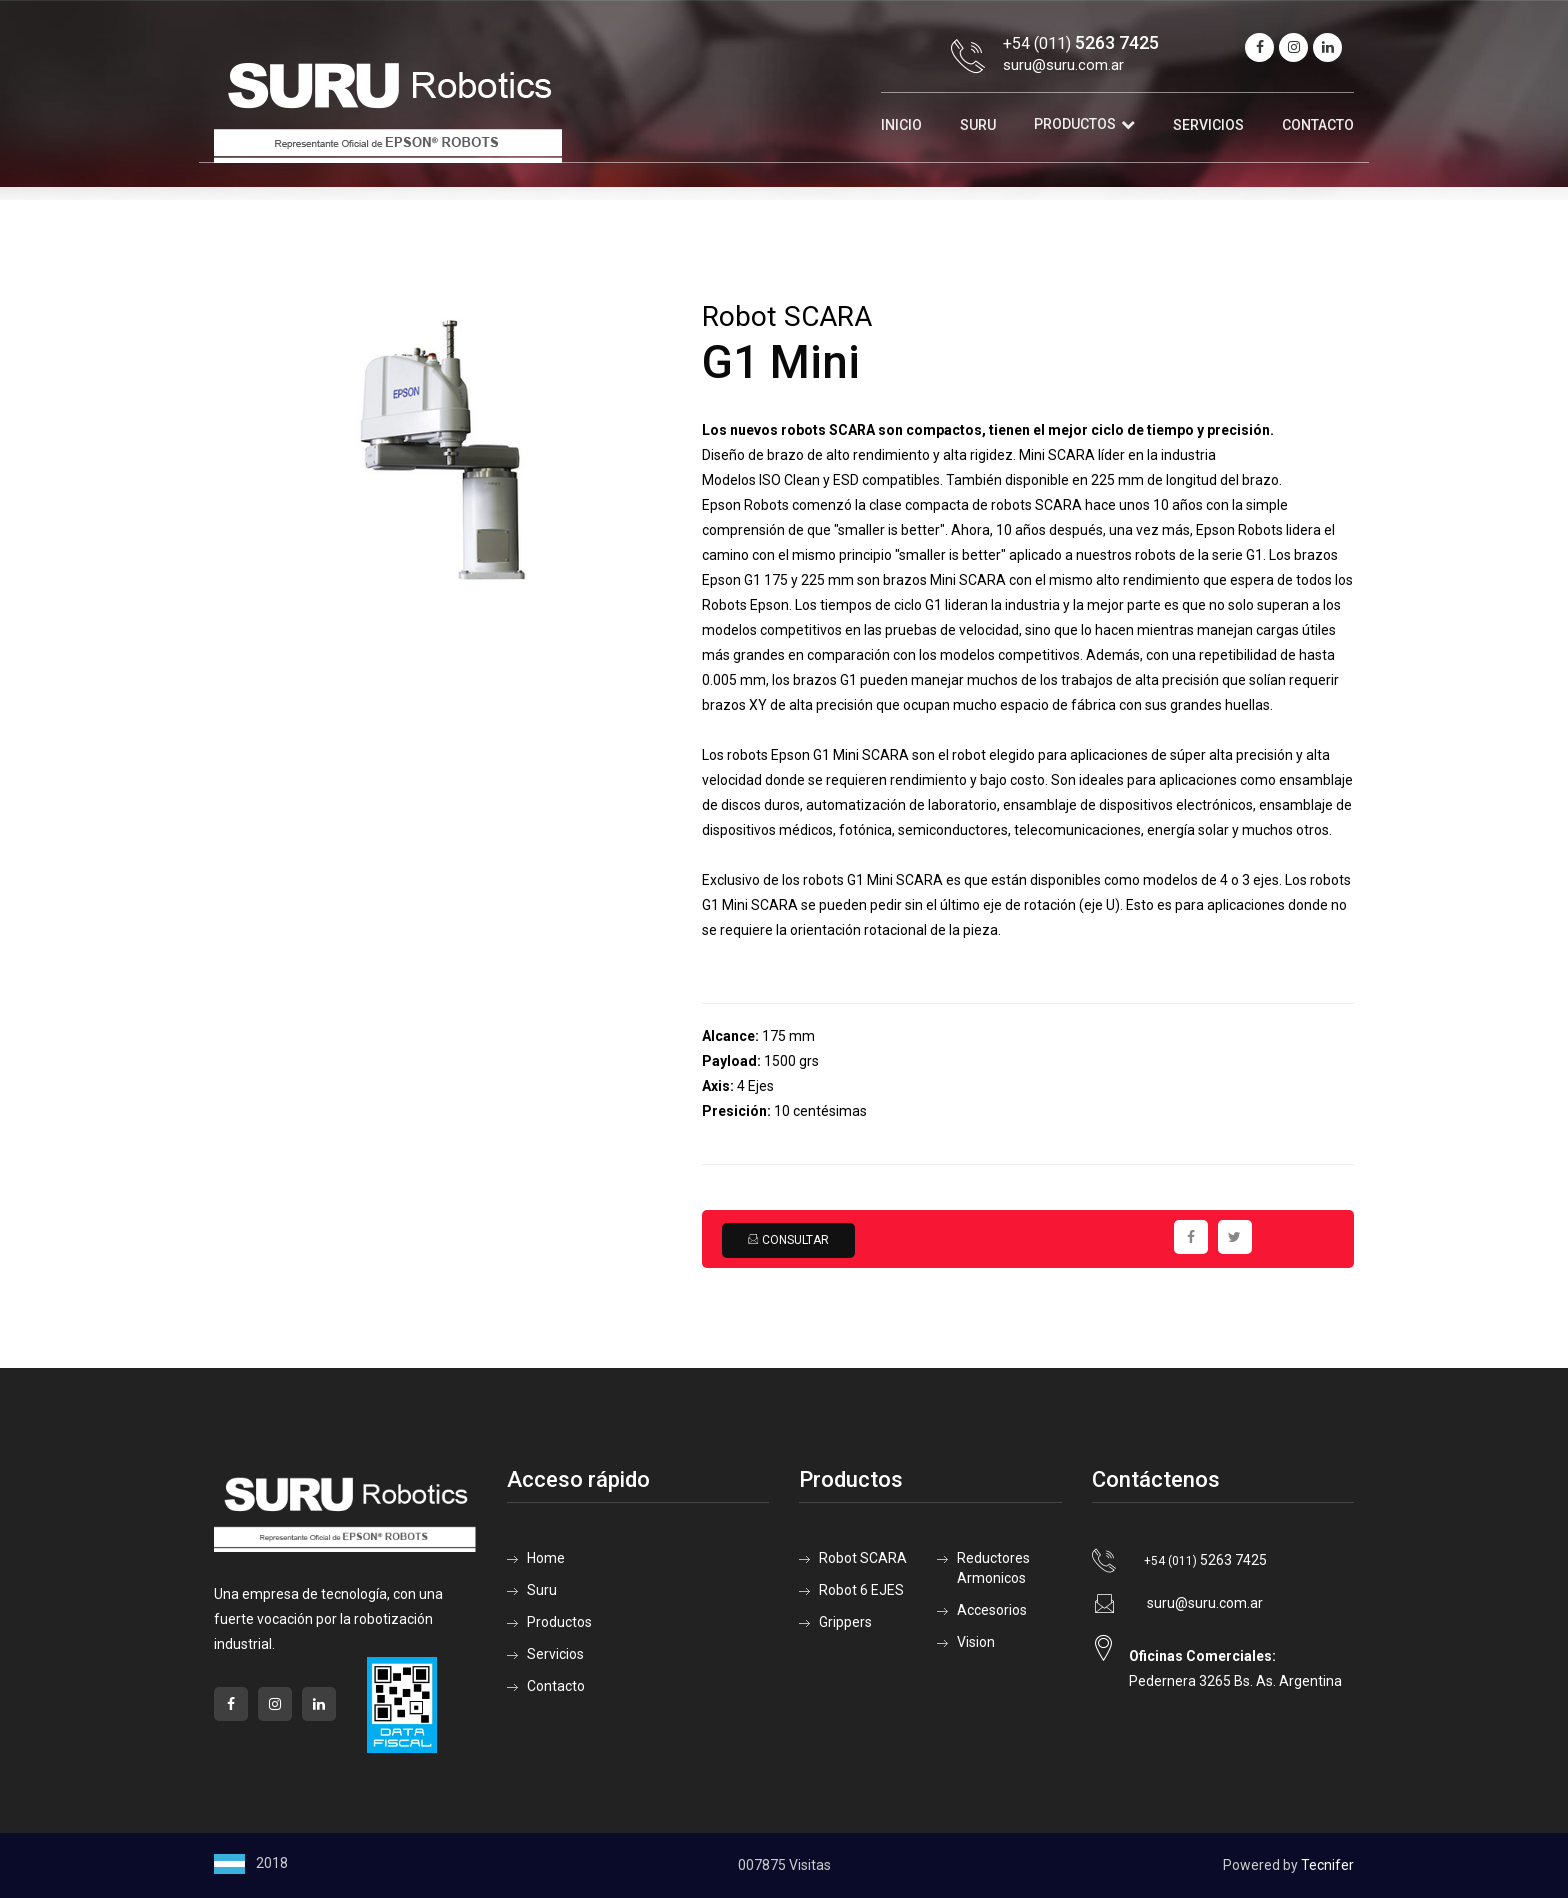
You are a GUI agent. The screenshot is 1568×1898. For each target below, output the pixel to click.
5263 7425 (1205, 1560)
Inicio (901, 125)
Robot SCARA (863, 1558)
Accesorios (992, 1610)
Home (546, 1558)
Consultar (788, 1240)
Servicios (1208, 125)
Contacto (1318, 125)
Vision (976, 1642)
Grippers (845, 1622)
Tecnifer (1327, 1865)
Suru (978, 125)
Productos (1075, 124)
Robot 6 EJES (861, 1590)
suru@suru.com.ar (1063, 65)
